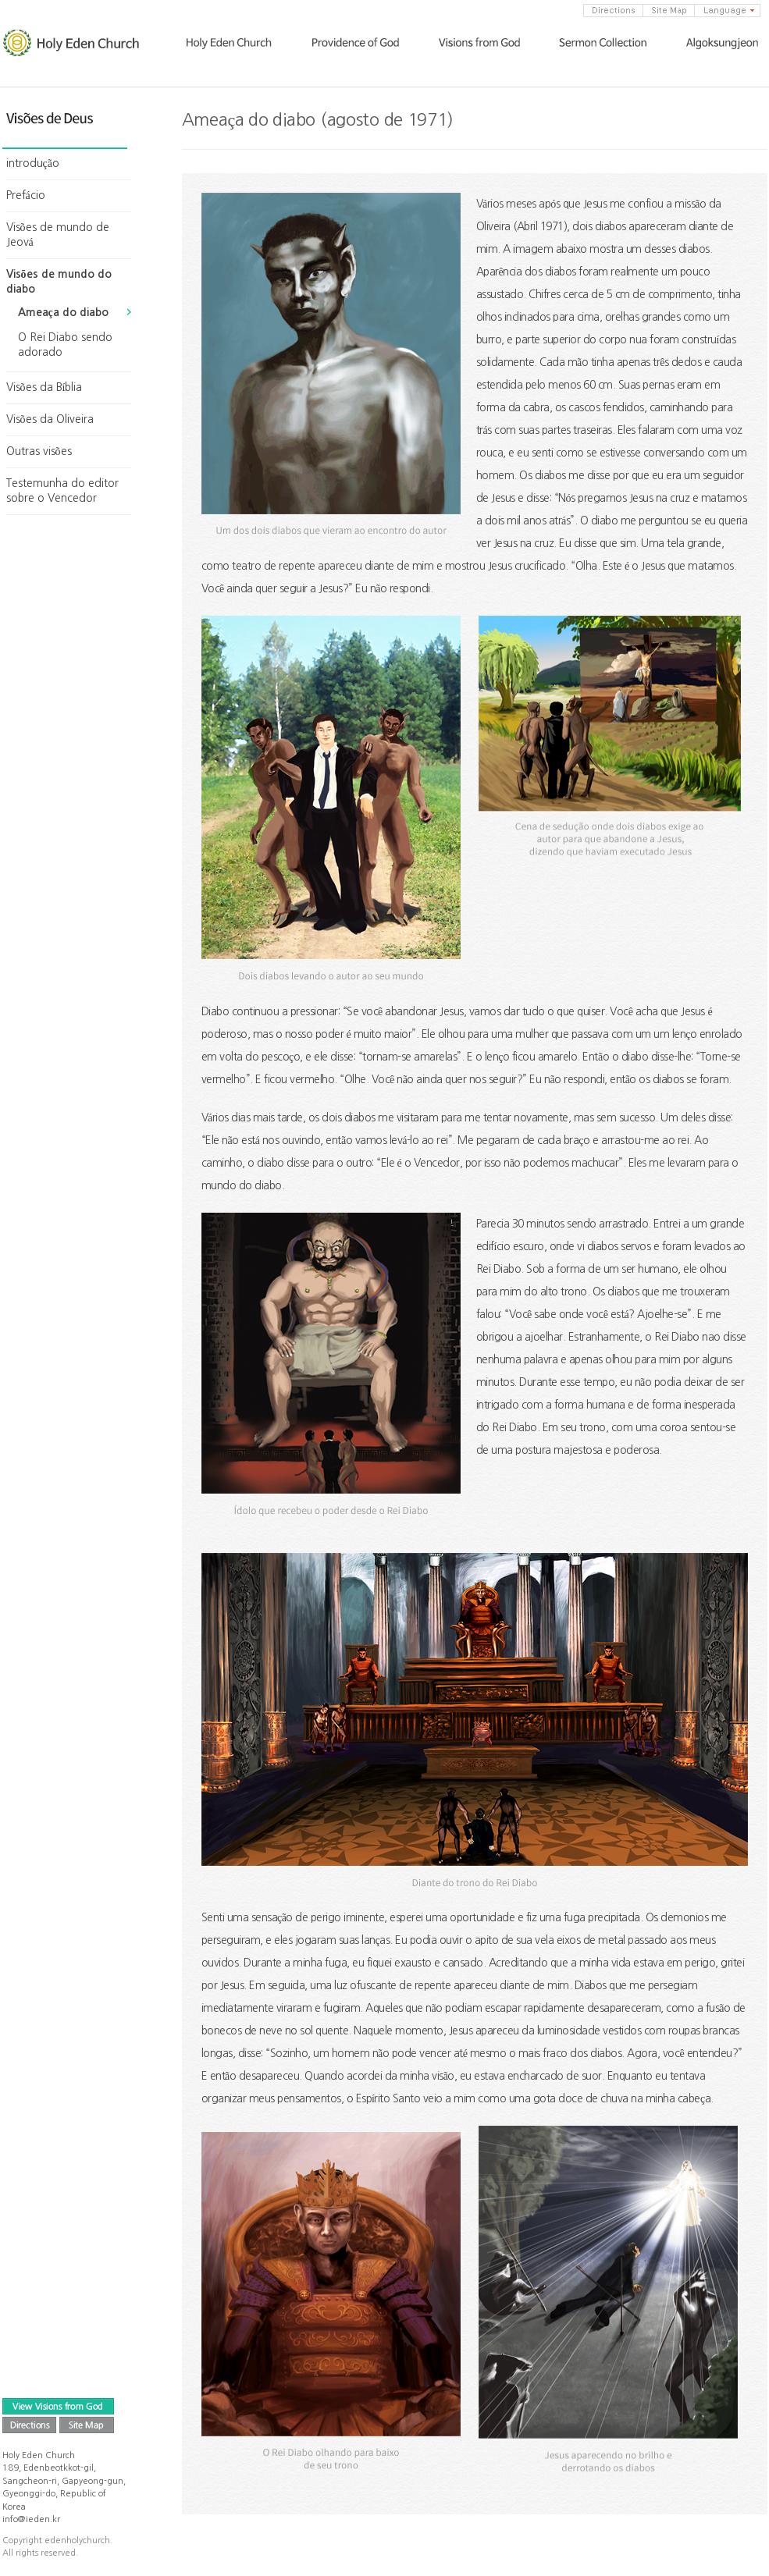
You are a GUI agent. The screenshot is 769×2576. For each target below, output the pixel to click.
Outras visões (39, 451)
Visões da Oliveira (50, 419)
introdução (32, 163)
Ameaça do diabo (63, 312)
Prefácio (25, 195)
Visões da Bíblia (44, 387)
